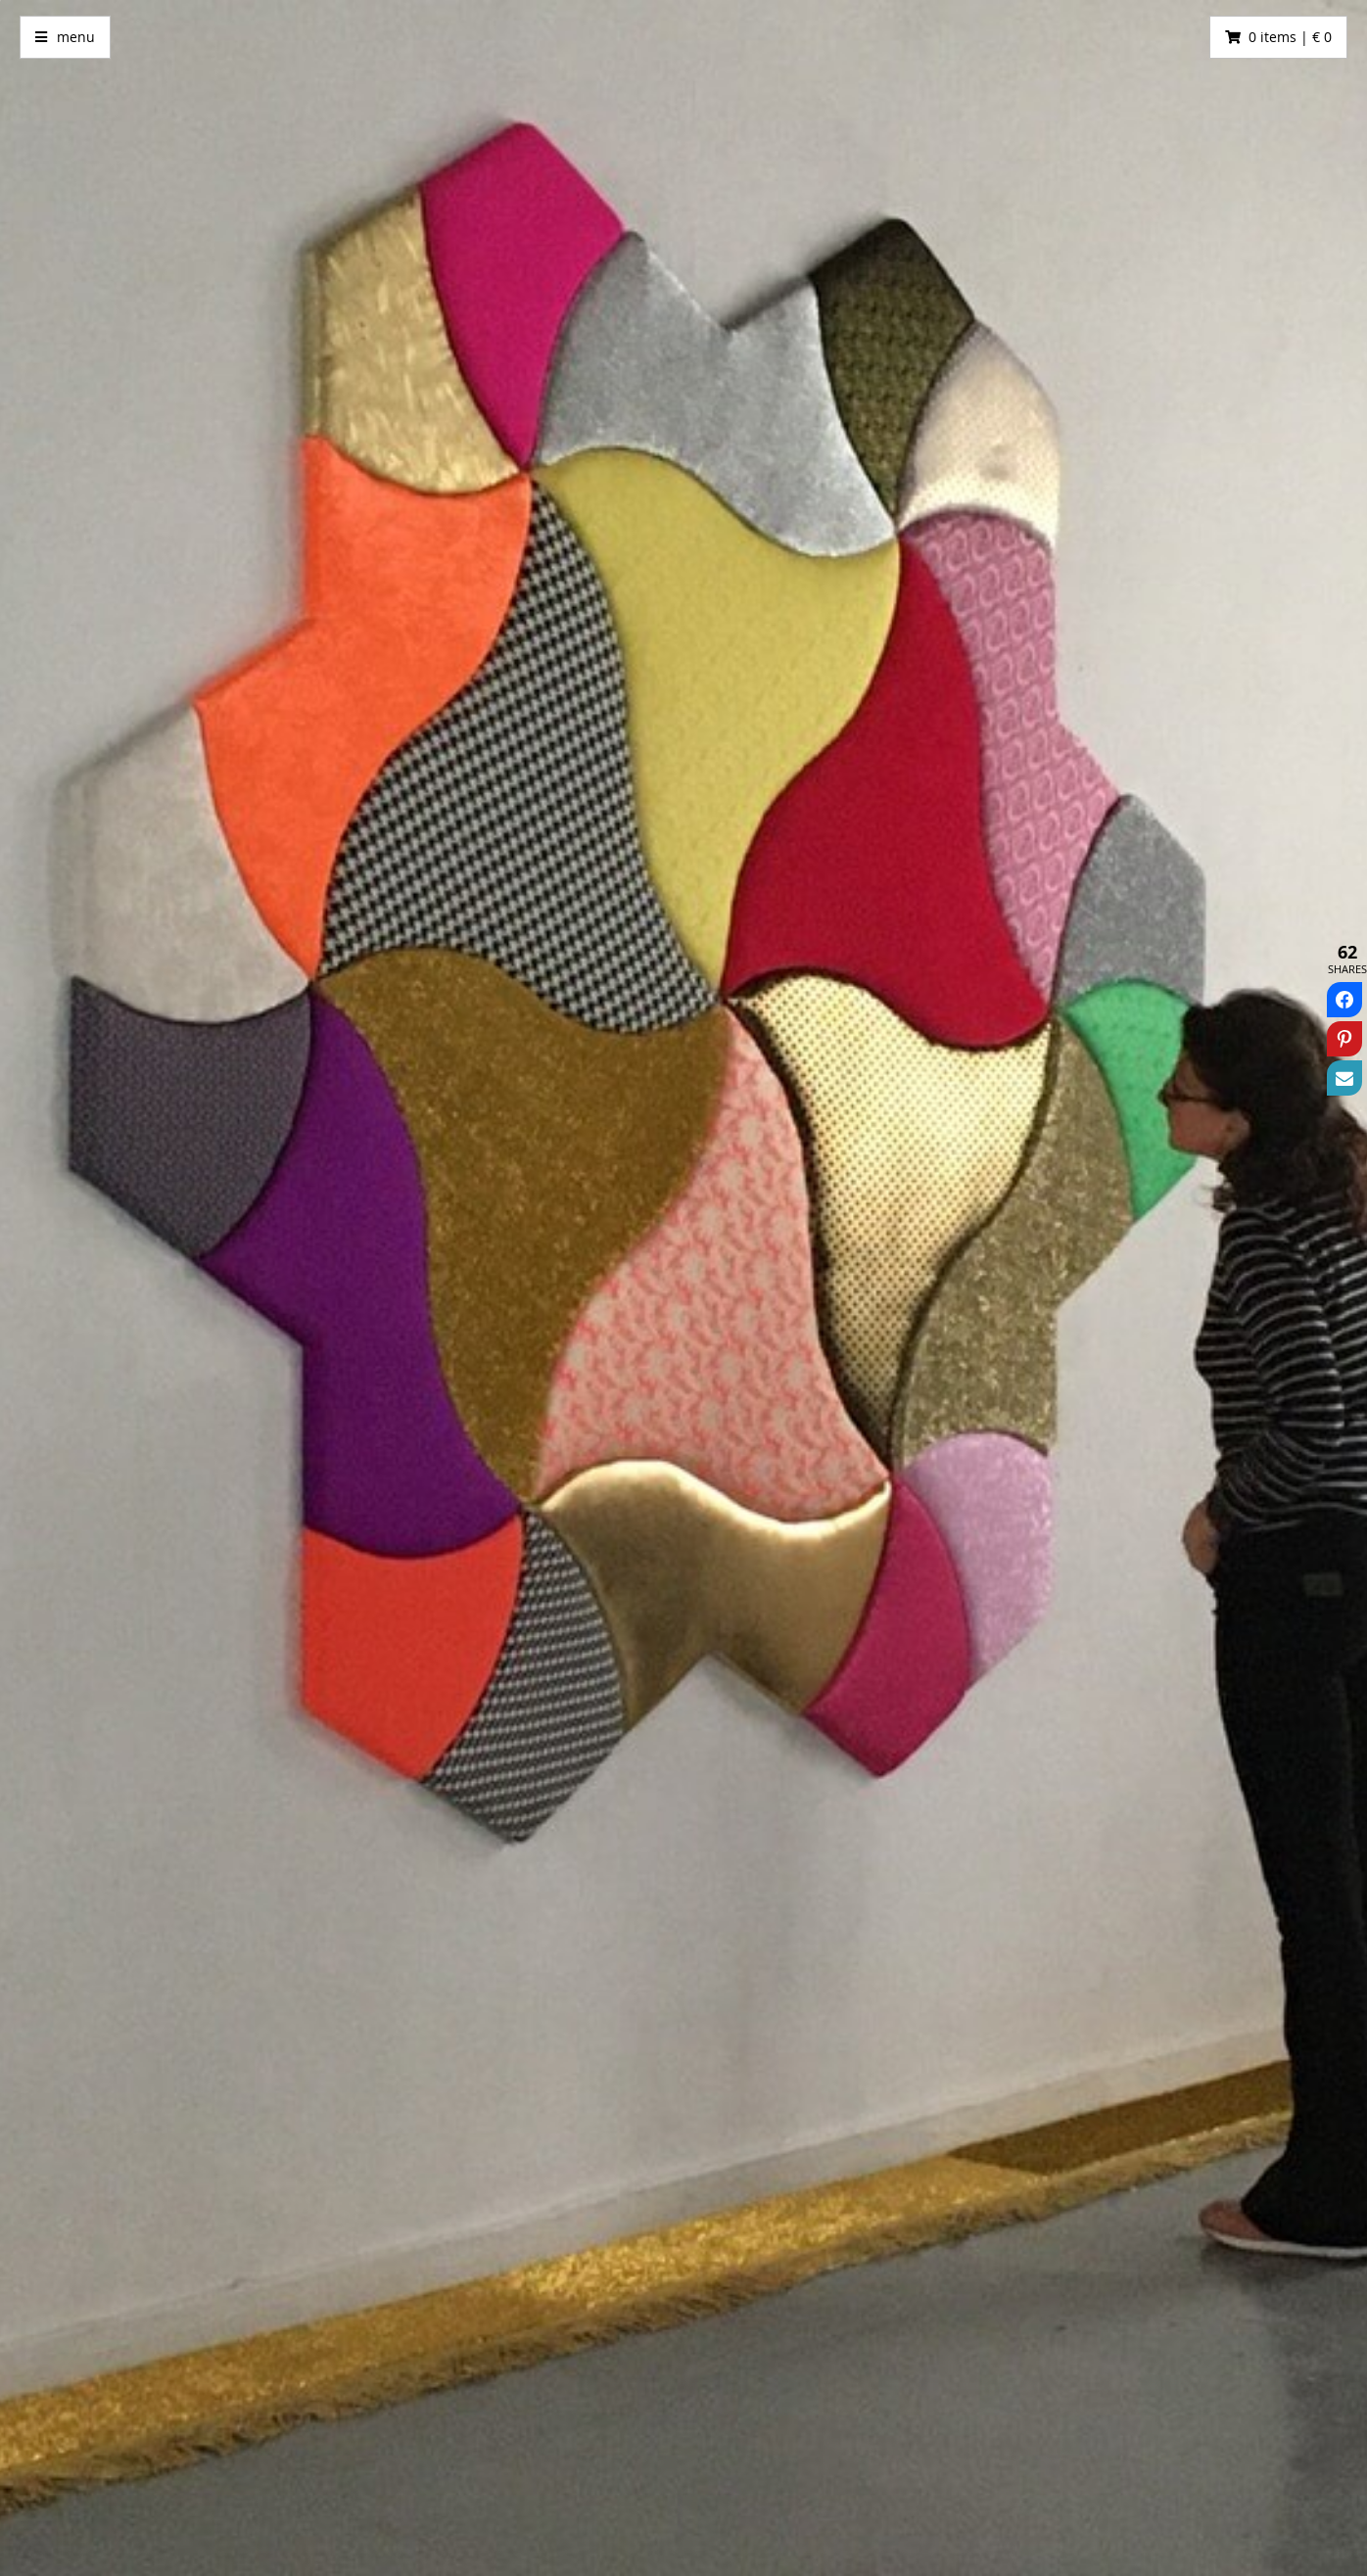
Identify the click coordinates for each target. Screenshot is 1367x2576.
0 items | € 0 (1290, 36)
